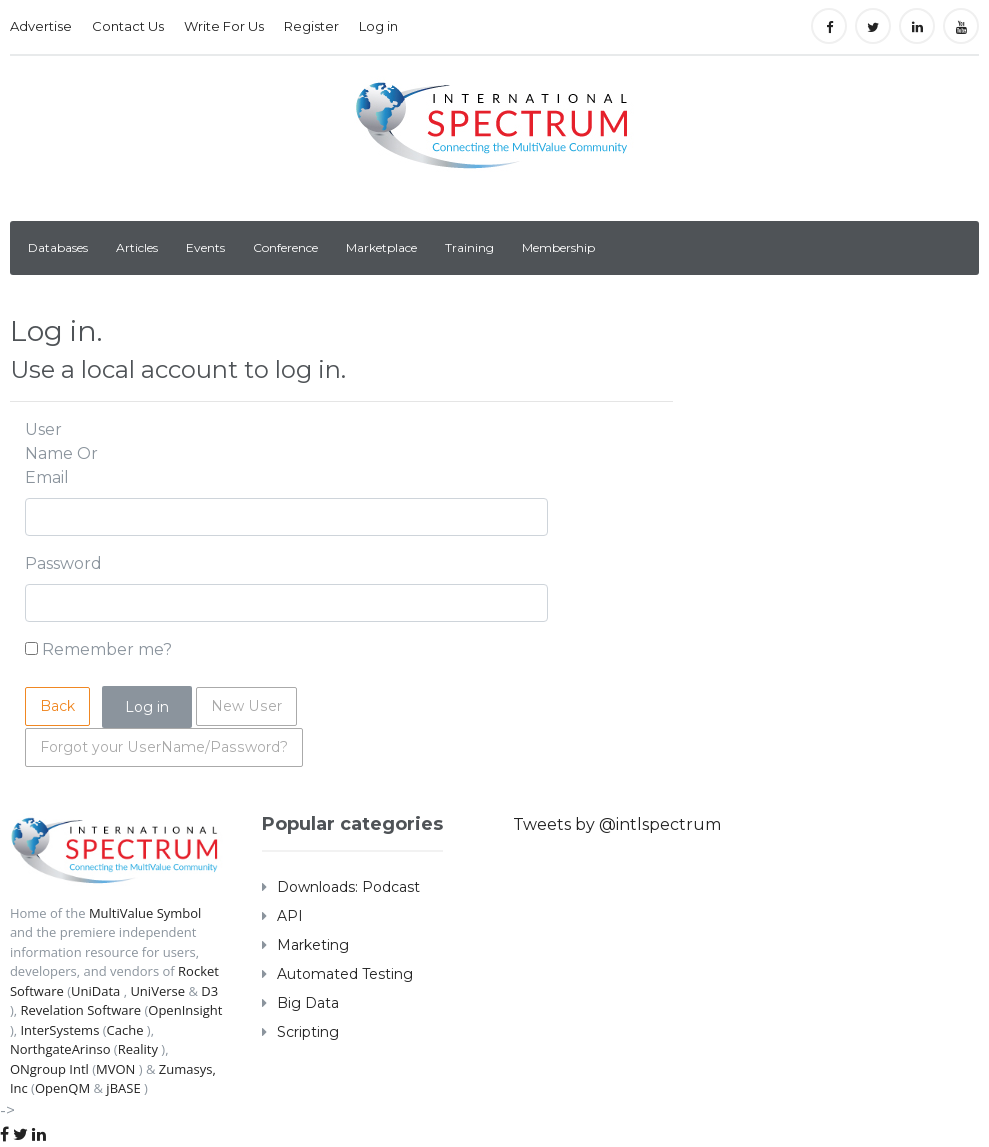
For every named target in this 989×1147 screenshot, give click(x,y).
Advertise (41, 26)
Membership (558, 247)
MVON (115, 1069)
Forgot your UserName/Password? (162, 747)
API (290, 916)
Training (469, 247)
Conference (285, 247)
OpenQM (62, 1088)
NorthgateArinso (60, 1049)
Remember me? (107, 649)
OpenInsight (185, 1010)
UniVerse (157, 991)
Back (57, 706)
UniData (95, 991)
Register (311, 26)
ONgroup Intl (49, 1069)
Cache (125, 1030)
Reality (138, 1049)
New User (245, 706)
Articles (137, 247)
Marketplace (381, 247)
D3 (209, 991)
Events (205, 247)
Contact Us (128, 26)
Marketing (313, 945)
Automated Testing (345, 974)
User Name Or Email (61, 453)
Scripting (308, 1032)
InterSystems (59, 1030)
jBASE (123, 1088)
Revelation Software (80, 1010)
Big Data (308, 1003)
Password (63, 563)
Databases (58, 247)
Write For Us (224, 26)
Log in (378, 26)
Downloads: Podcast (348, 887)
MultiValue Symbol (145, 913)
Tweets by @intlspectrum (617, 824)
